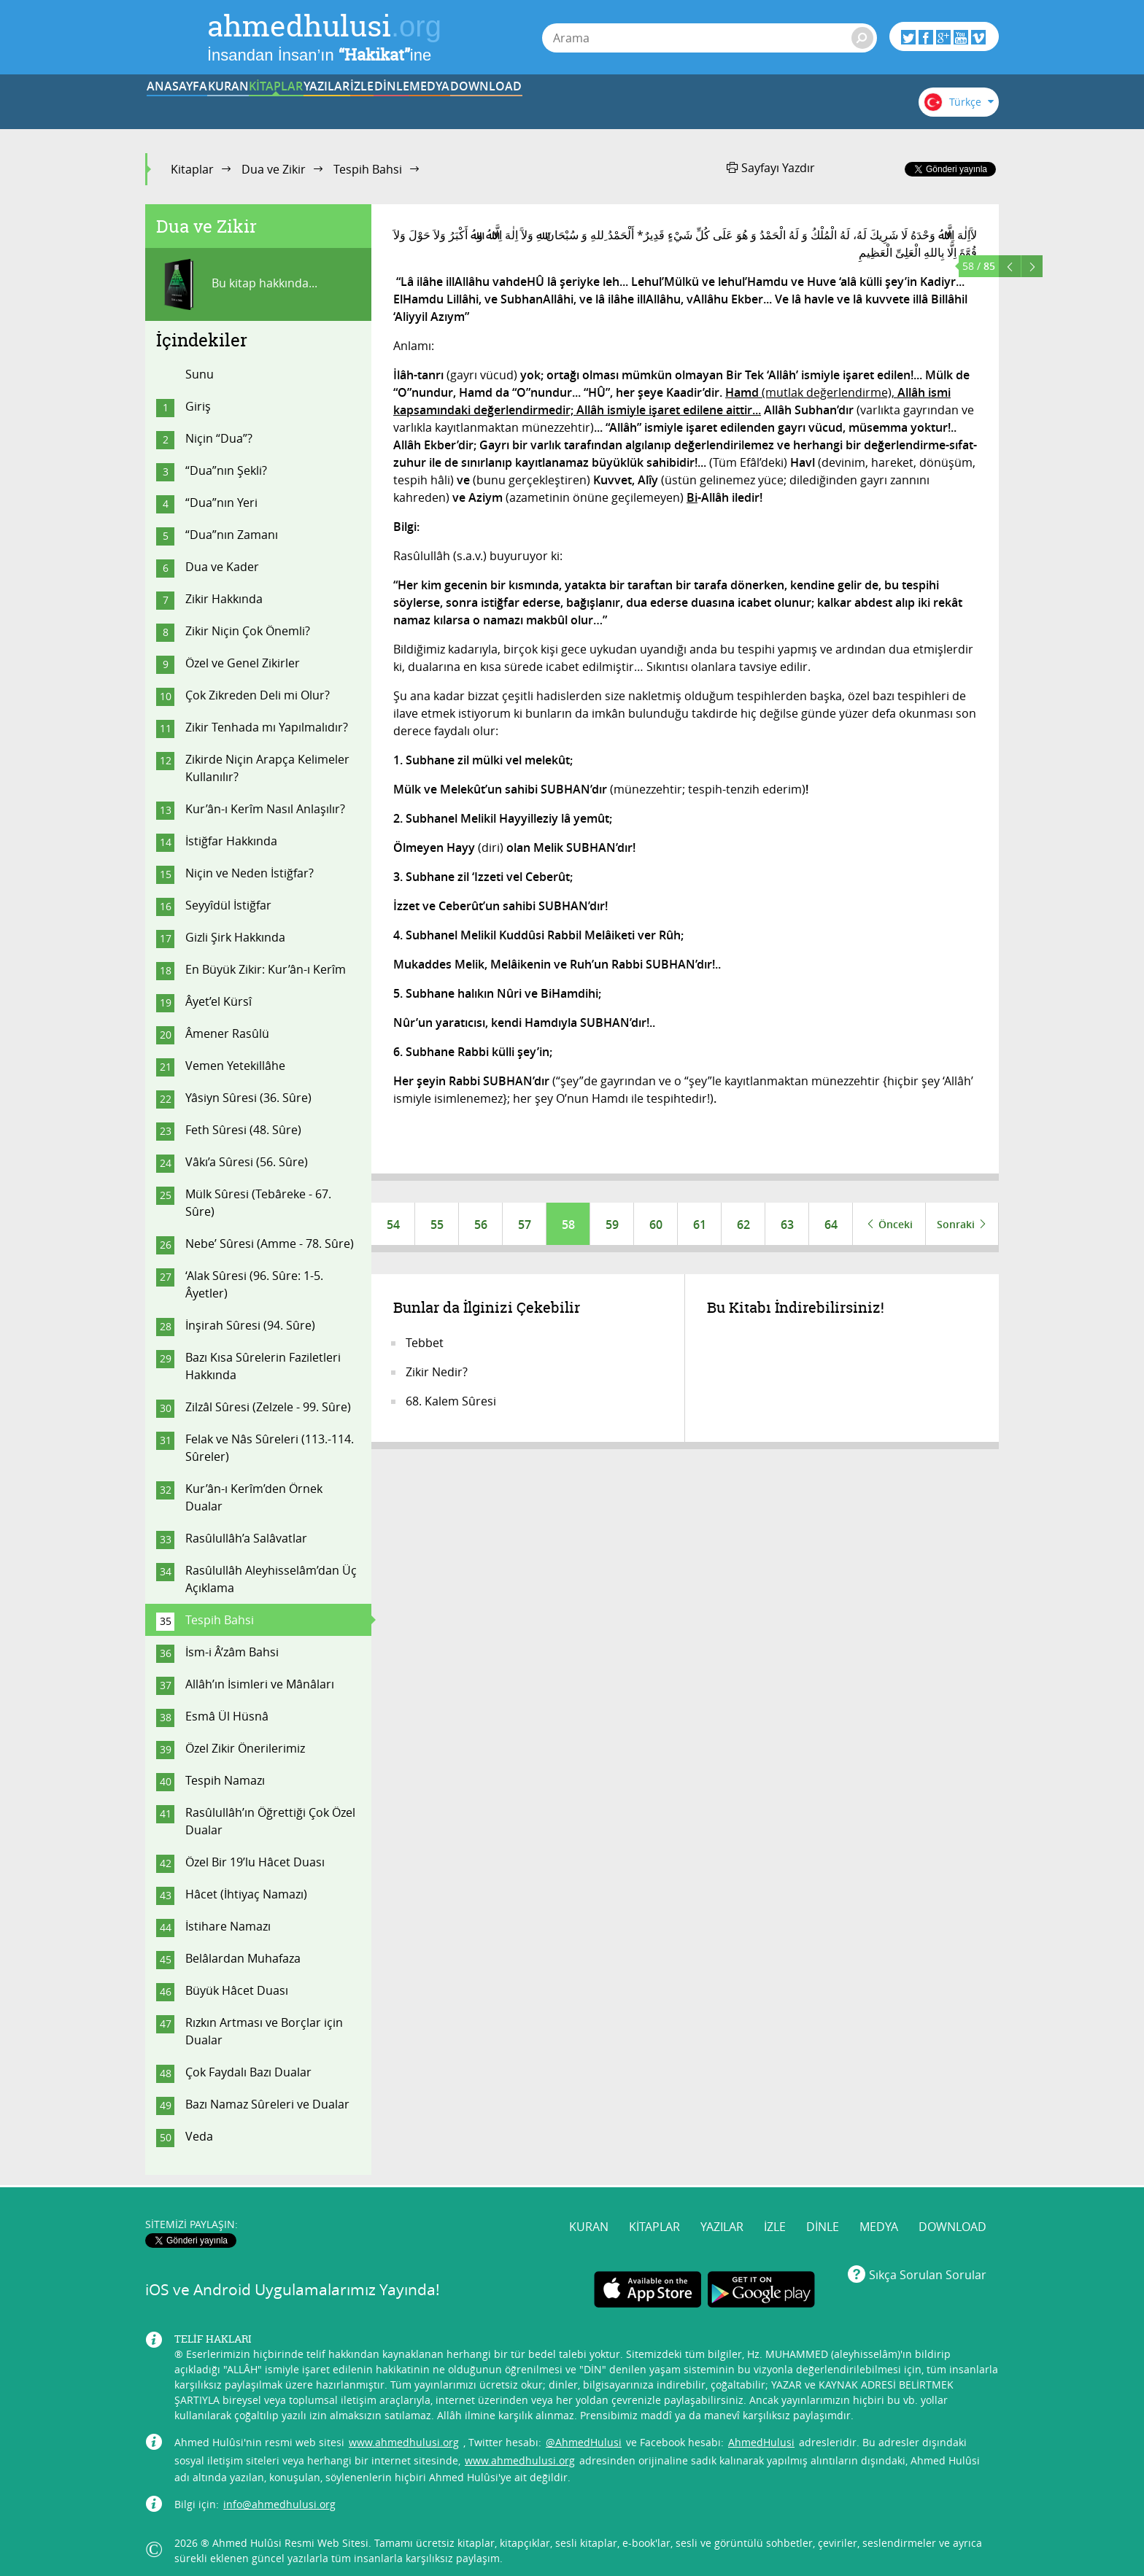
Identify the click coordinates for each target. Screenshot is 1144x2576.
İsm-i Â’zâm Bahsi (232, 1652)
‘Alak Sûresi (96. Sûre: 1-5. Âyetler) (254, 1284)
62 (743, 1225)
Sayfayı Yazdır (771, 168)
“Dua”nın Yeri (221, 502)
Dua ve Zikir (273, 169)
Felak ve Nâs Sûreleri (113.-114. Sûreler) (269, 1447)
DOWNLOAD (822, 104)
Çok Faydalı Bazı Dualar (248, 2072)
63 (787, 1225)
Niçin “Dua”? (218, 438)
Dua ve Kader (222, 567)
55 (437, 1225)
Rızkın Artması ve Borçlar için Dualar (264, 2031)
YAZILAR (461, 104)
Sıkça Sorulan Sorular (927, 2265)
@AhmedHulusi (584, 2432)
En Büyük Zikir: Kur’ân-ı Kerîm (265, 969)
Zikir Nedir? (437, 1373)
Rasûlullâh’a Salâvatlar (246, 1538)
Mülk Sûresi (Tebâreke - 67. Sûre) (258, 1202)
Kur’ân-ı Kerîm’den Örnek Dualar (253, 1497)
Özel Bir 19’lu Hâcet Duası (255, 1862)
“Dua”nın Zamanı (231, 535)
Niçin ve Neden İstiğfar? (249, 873)
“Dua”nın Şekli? (226, 470)
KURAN (280, 104)
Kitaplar (192, 169)
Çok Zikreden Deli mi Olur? (257, 695)
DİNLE (641, 104)
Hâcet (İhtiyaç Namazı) (246, 1894)
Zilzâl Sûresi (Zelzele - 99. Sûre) (268, 1407)
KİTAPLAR (371, 104)
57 (524, 1225)
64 (831, 1225)
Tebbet (425, 1344)
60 (655, 1225)
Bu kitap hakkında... (236, 284)
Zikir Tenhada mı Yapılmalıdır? (266, 727)
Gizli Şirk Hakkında (235, 937)
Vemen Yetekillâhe (235, 1066)
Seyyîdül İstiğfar (228, 905)
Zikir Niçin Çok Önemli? (247, 631)
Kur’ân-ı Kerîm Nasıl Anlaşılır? (265, 809)
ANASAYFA (190, 104)
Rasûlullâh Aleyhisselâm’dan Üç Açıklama (271, 1579)
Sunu (199, 374)
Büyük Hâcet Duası (236, 1990)
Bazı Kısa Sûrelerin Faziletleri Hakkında (263, 1366)
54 (393, 1225)
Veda (199, 2136)
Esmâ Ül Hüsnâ (226, 1716)
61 (699, 1225)
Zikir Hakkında (224, 599)
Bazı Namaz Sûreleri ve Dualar (267, 2104)
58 (568, 1225)
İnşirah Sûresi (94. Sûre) (250, 1325)
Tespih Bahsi (367, 169)
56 (480, 1225)
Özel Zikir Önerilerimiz (245, 1748)
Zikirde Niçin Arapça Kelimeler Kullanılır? (267, 768)
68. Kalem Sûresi (451, 1402)
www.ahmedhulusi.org (404, 2432)
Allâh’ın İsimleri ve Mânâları (259, 1684)
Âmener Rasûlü (227, 1033)
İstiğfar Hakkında (231, 841)
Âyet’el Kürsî (218, 1001)
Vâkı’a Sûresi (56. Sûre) (246, 1162)
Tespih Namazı (225, 1780)
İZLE (551, 104)
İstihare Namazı (228, 1926)
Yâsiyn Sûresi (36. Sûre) (248, 1098)
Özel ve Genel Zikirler (242, 663)
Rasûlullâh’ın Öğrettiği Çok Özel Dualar (270, 1821)
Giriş (198, 406)
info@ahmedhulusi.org (279, 2494)
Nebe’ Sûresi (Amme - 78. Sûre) (269, 1243)
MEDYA (732, 104)
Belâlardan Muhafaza (243, 1958)
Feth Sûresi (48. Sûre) (243, 1130)
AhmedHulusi (761, 2432)
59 (612, 1225)
